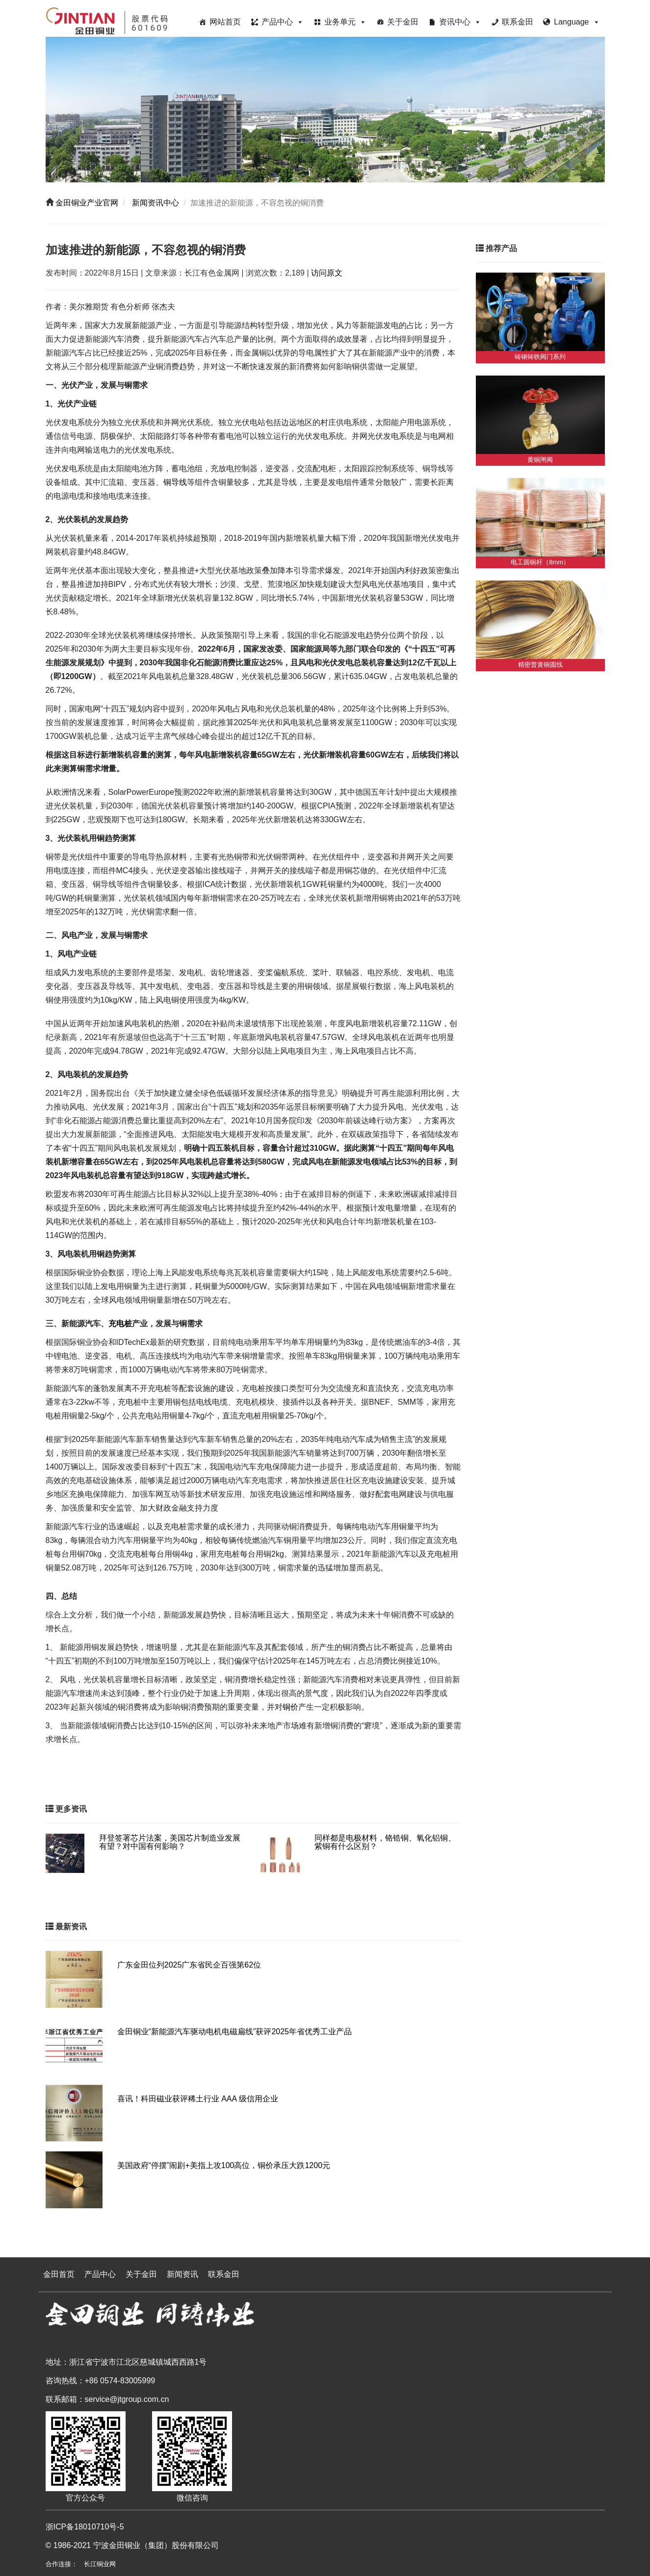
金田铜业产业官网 (85, 203)
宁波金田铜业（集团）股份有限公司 (156, 2545)
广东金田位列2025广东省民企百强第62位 (189, 1965)
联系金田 (517, 22)
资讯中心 (460, 22)
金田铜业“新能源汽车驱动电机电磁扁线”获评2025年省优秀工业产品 (234, 2031)
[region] (325, 109)
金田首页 (59, 2274)
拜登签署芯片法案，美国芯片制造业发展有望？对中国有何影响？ (169, 1842)
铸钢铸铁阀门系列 (540, 356)
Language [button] (576, 22)
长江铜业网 (100, 2564)
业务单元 (345, 22)
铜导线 (175, 482)
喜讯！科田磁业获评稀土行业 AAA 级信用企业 (197, 2099)
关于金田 (402, 22)
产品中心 (282, 22)
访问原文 (326, 273)
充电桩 (120, 1323)
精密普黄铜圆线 (540, 664)
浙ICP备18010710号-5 (85, 2527)
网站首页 (225, 22)
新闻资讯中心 (154, 203)
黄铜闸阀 (540, 459)
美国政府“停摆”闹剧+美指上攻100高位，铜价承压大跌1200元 (223, 2165)
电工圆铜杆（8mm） (540, 562)
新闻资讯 (182, 2274)
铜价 (290, 1707)
